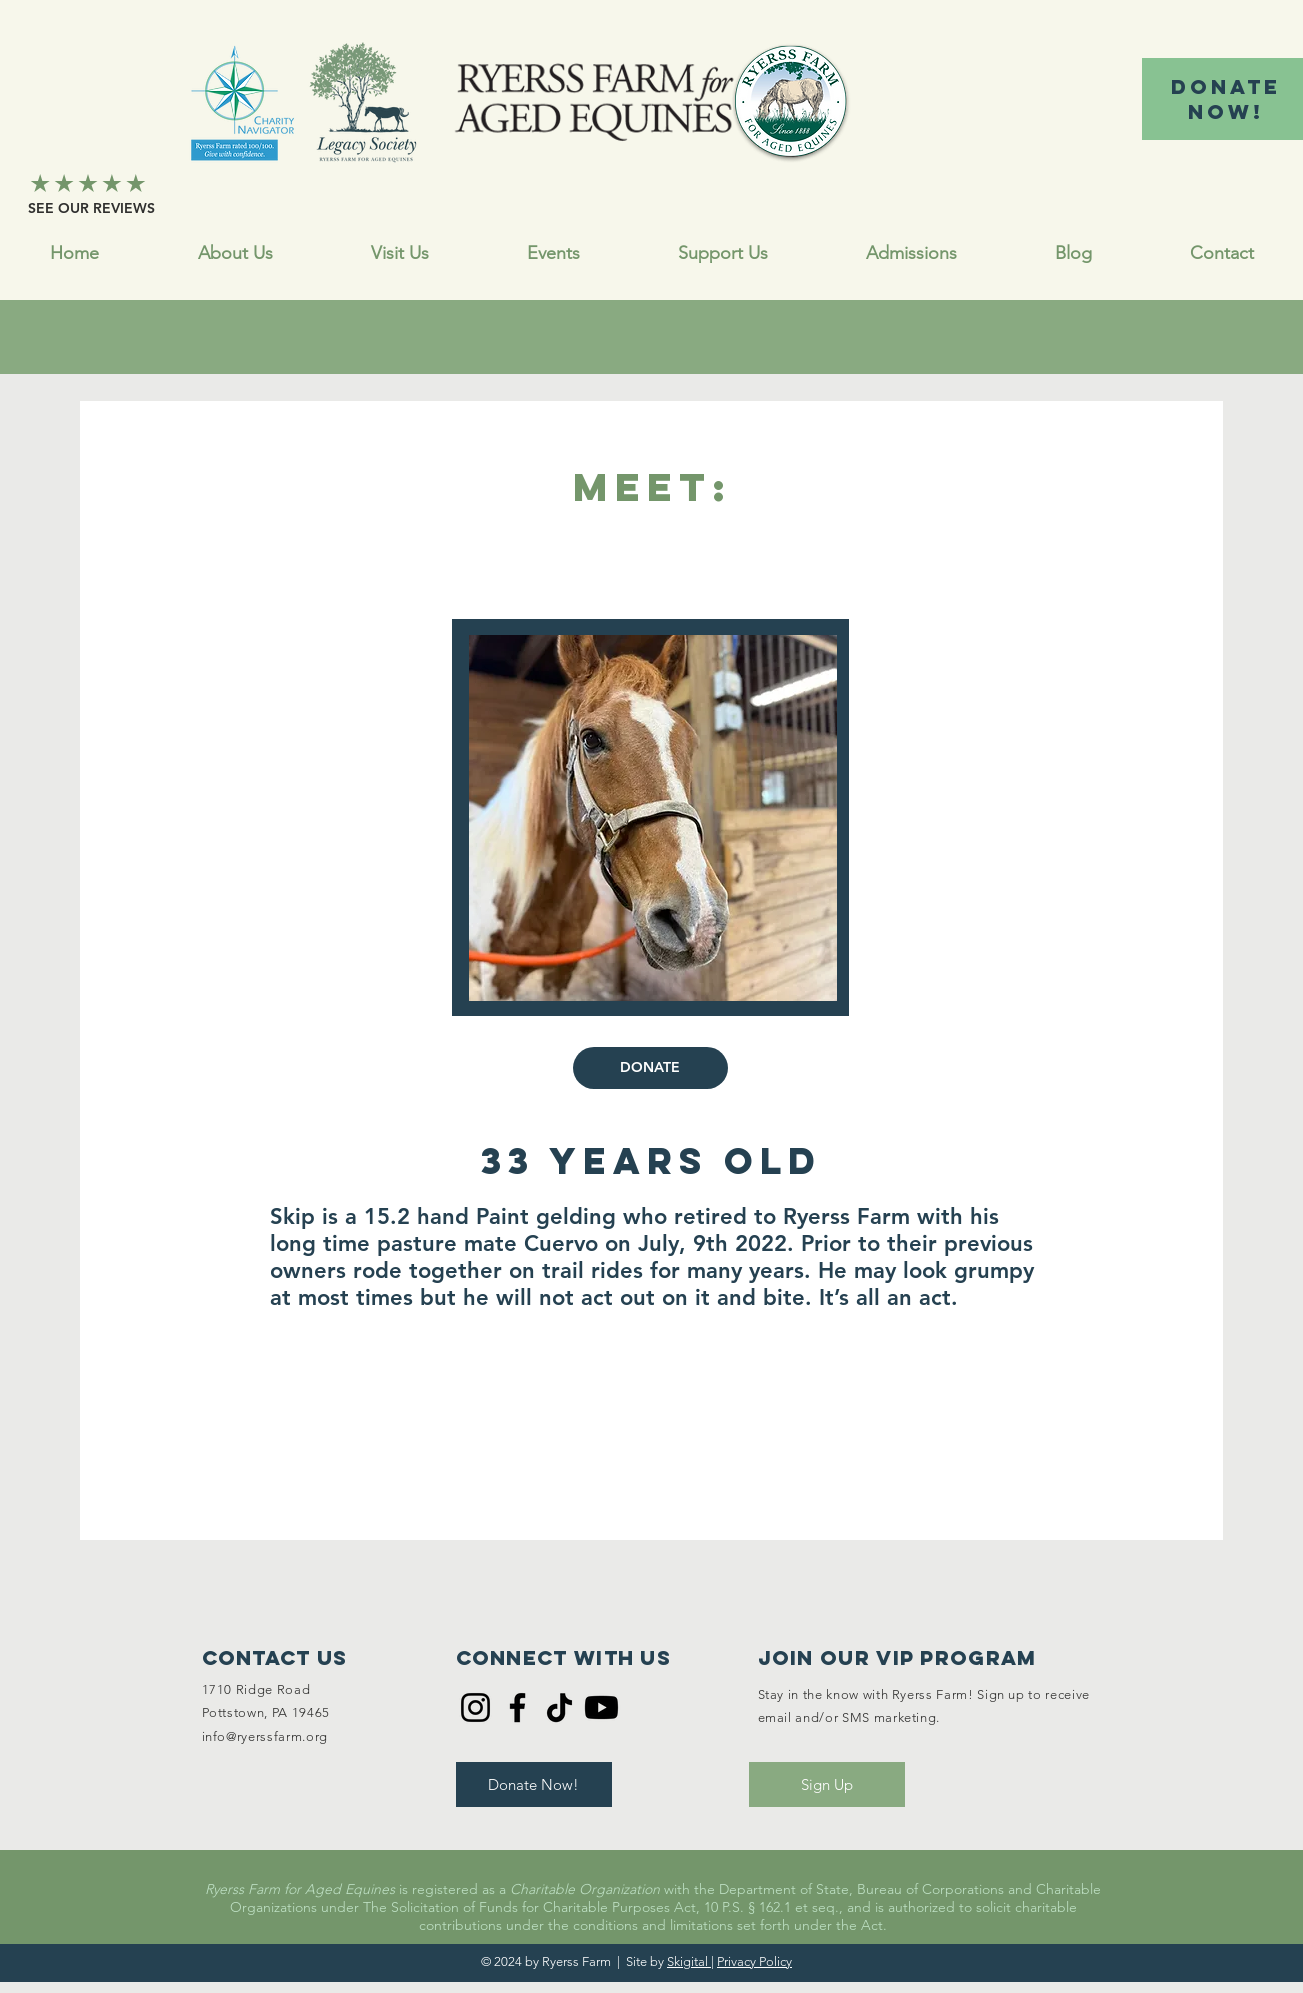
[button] (723, 253)
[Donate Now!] (534, 1784)
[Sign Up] (827, 1784)
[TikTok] (559, 1707)
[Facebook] (517, 1707)
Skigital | (690, 1961)
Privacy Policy (754, 1961)
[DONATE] (650, 1068)
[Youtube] (601, 1707)
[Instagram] (475, 1707)
